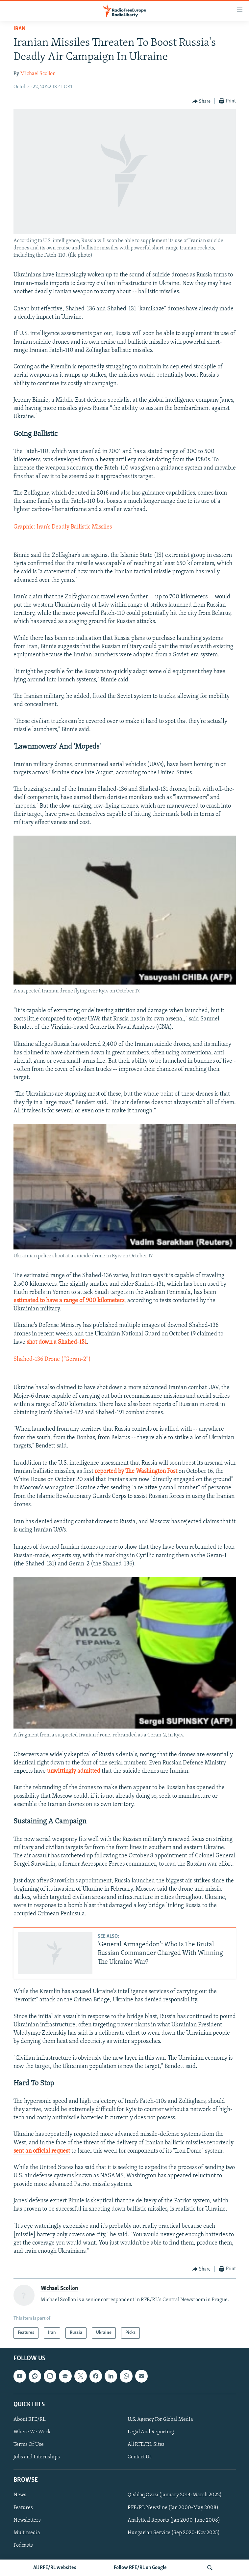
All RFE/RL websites (54, 2567)
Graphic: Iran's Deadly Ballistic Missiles (62, 527)
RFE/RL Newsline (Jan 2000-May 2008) (173, 2507)
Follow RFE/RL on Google (140, 2567)
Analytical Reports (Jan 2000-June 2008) (174, 2520)
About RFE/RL (29, 2419)
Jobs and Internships (36, 2457)
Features (23, 2507)
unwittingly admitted (73, 1771)
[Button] (201, 101)
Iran (19, 29)
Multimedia (26, 2532)
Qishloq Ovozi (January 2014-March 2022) (175, 2495)
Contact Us (140, 2457)
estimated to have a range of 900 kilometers (68, 1301)
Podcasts (23, 2545)
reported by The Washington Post (136, 1471)
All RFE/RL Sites (146, 2444)
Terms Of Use (28, 2444)
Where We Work (32, 2432)
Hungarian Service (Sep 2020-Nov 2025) (174, 2532)
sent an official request (41, 2151)
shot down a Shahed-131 (57, 1342)
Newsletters (27, 2520)
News (19, 2495)
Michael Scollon (38, 73)
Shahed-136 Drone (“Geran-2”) (52, 1359)
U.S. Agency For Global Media (160, 2419)
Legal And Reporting (151, 2432)
